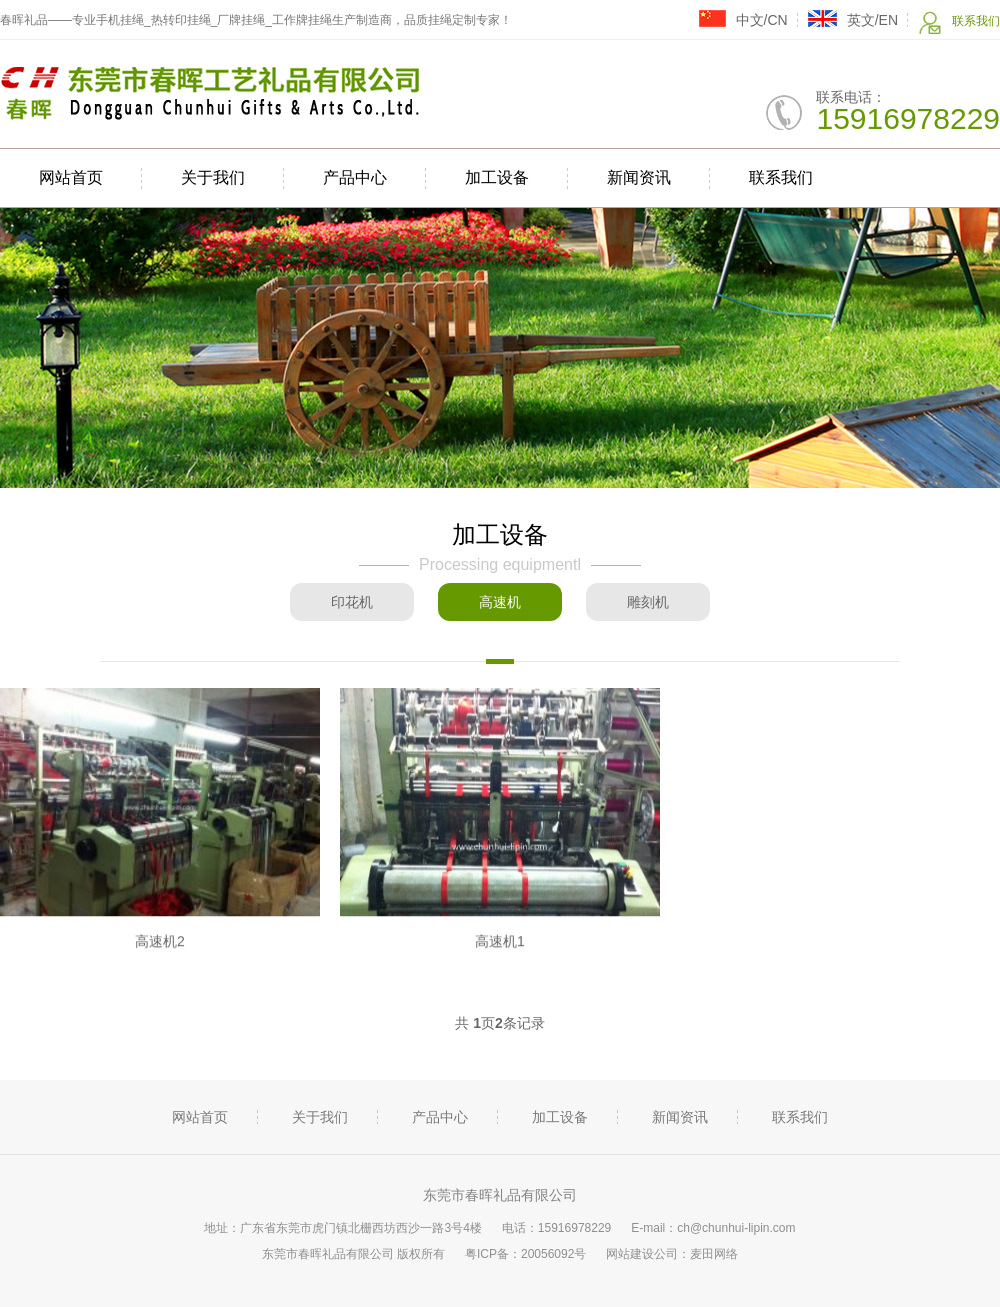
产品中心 (355, 177)
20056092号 (553, 1254)
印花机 (352, 602)
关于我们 (213, 177)
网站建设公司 (642, 1254)
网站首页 (71, 177)
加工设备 (497, 177)
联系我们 (959, 22)
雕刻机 (648, 602)
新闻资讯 (639, 177)
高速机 (500, 602)
